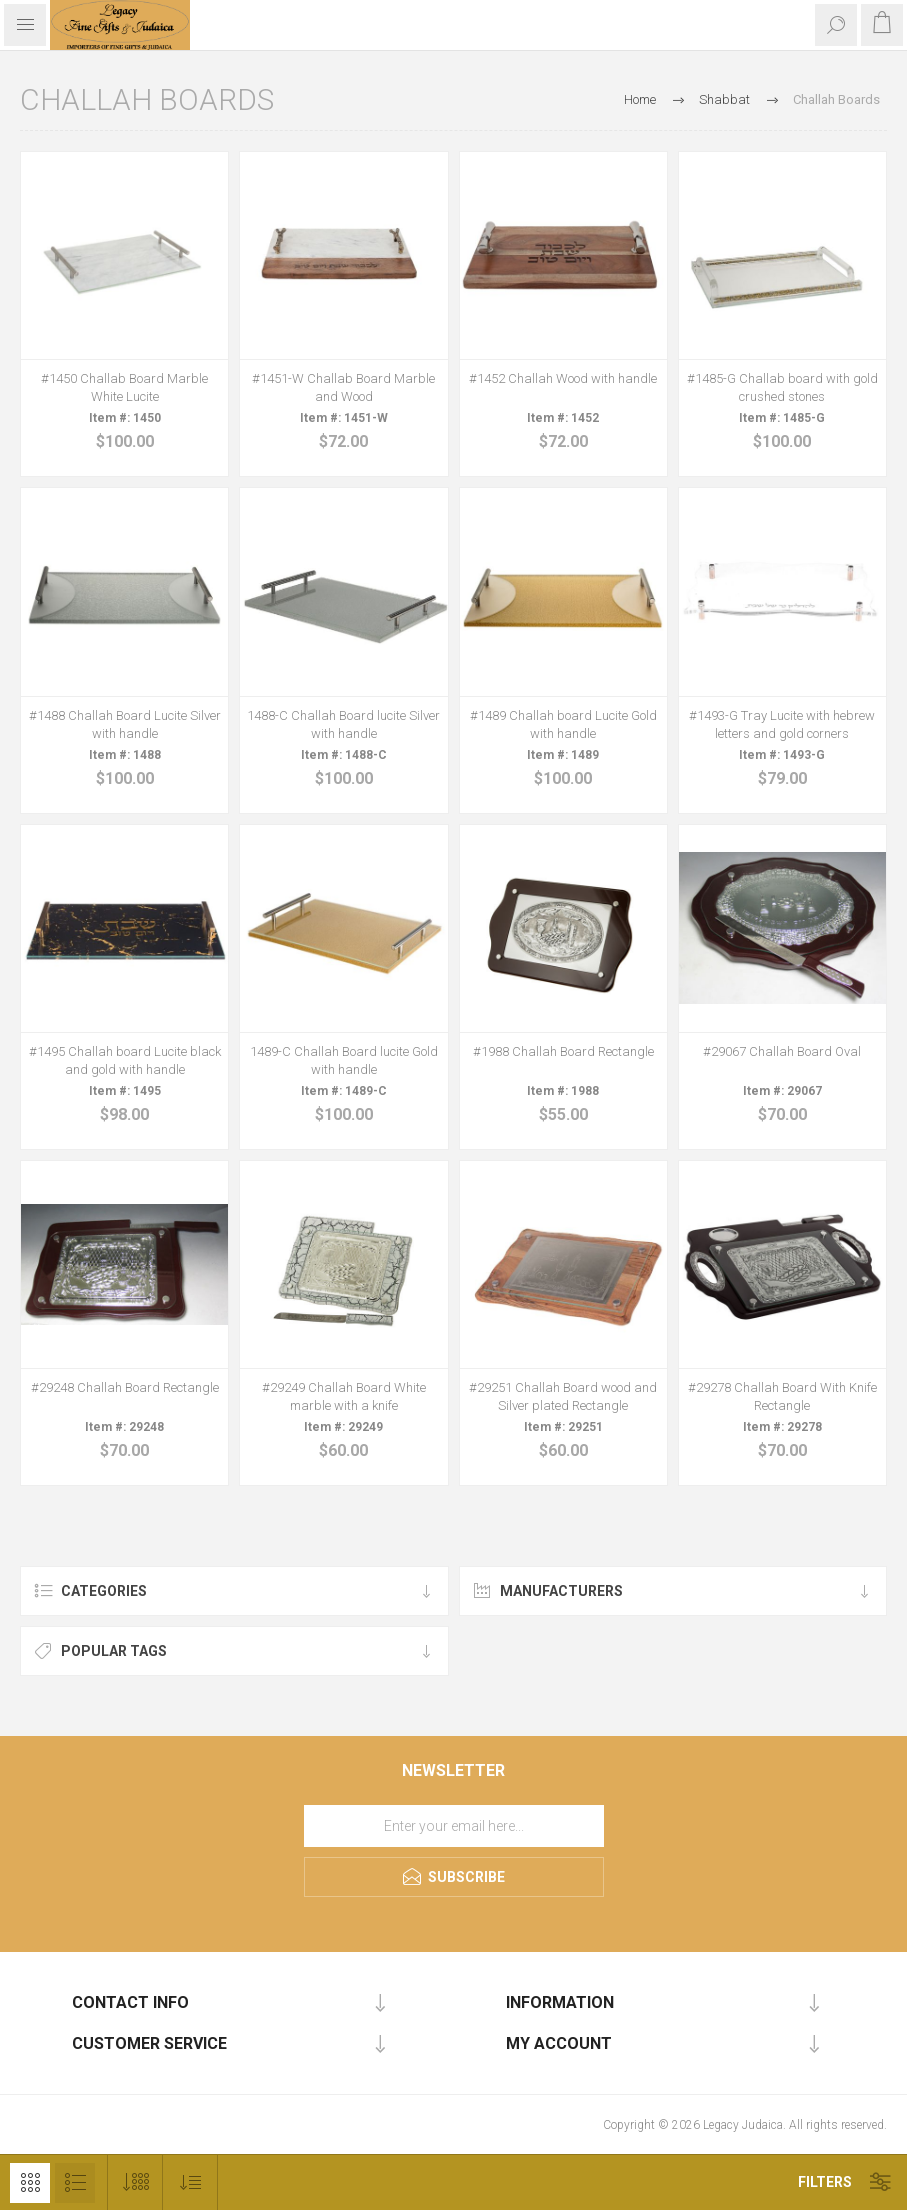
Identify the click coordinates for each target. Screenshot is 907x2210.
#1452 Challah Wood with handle (563, 378)
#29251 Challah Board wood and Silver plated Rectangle (563, 1396)
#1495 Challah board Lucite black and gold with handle (125, 1060)
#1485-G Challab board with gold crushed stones (782, 387)
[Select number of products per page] (135, 2182)
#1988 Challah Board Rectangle (563, 1051)
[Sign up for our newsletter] (454, 1826)
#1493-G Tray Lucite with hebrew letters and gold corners (782, 724)
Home (640, 99)
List (75, 2183)
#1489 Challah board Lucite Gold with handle (563, 724)
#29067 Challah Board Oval (782, 1051)
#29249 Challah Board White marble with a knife (344, 1396)
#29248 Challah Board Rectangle (125, 1387)
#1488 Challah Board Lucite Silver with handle (125, 724)
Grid (30, 2183)
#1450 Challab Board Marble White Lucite (124, 387)
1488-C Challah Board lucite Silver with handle (343, 724)
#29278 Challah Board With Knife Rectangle (782, 1396)
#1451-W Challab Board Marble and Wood (343, 387)
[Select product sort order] (190, 2182)
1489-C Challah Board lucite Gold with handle (344, 1060)
